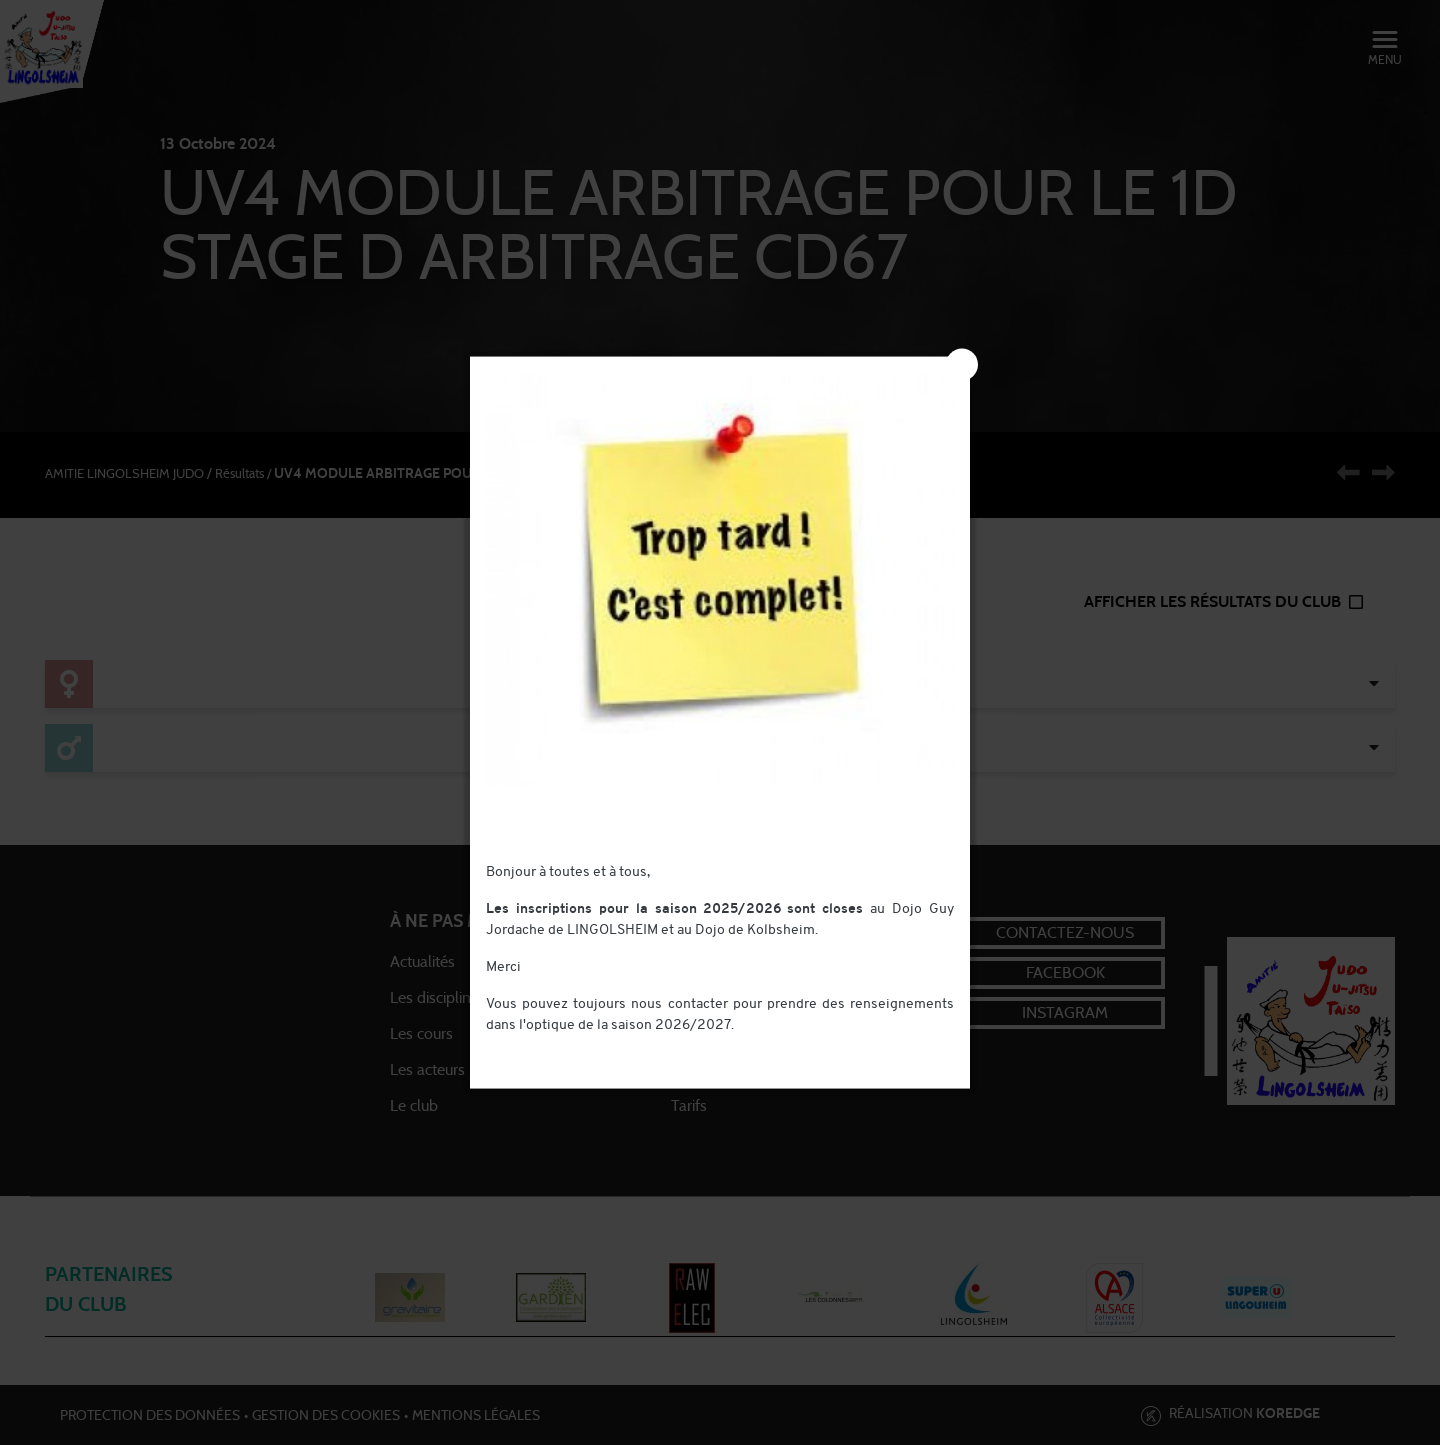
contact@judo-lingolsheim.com (584, 1046)
